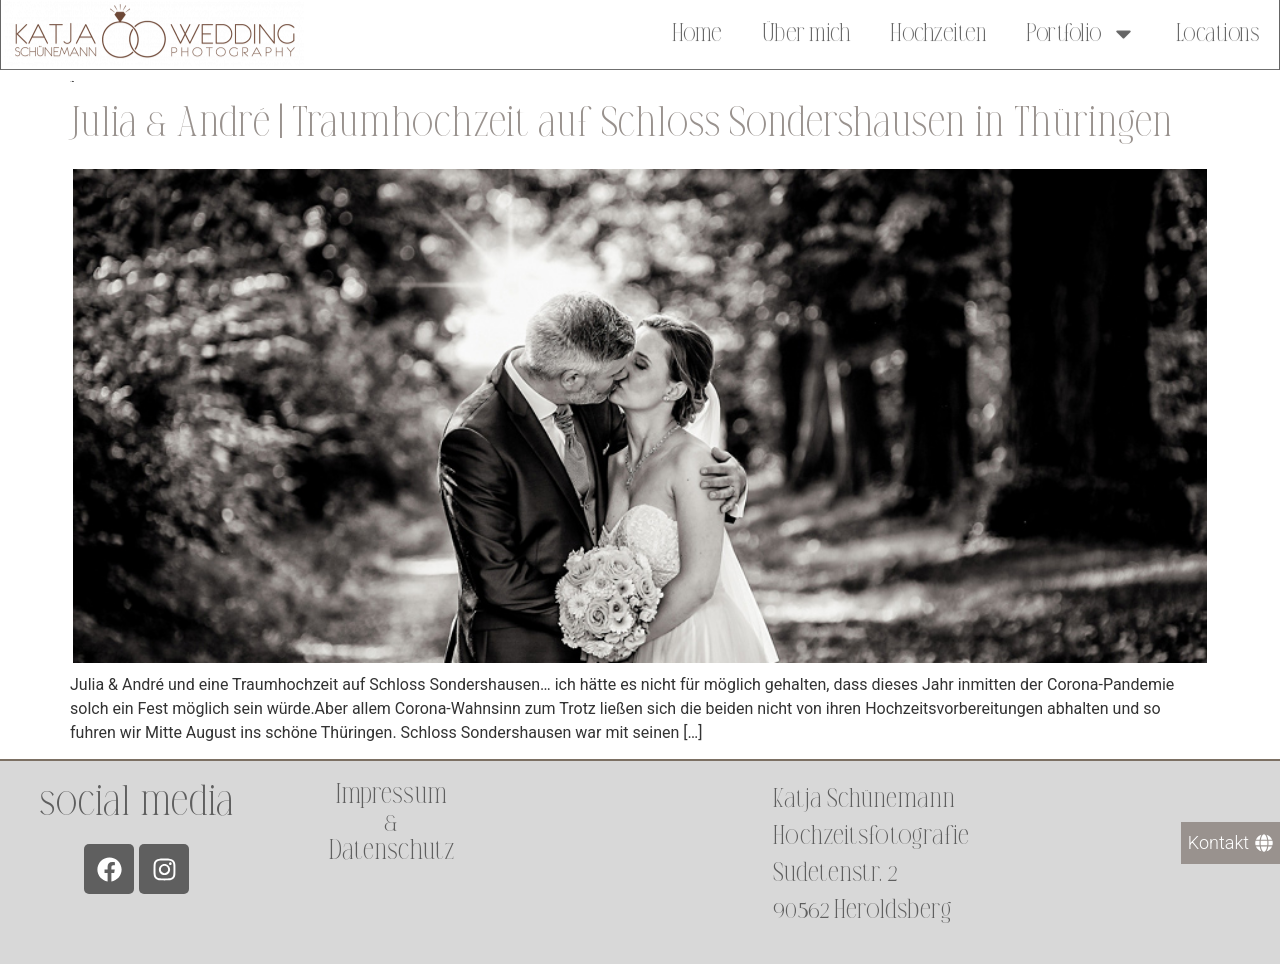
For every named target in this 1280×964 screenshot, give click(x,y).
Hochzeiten (938, 31)
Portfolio (1081, 31)
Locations (1218, 31)
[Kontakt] (1230, 843)
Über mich (806, 31)
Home (697, 31)
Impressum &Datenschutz (391, 822)
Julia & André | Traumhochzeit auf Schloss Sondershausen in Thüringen (621, 123)
